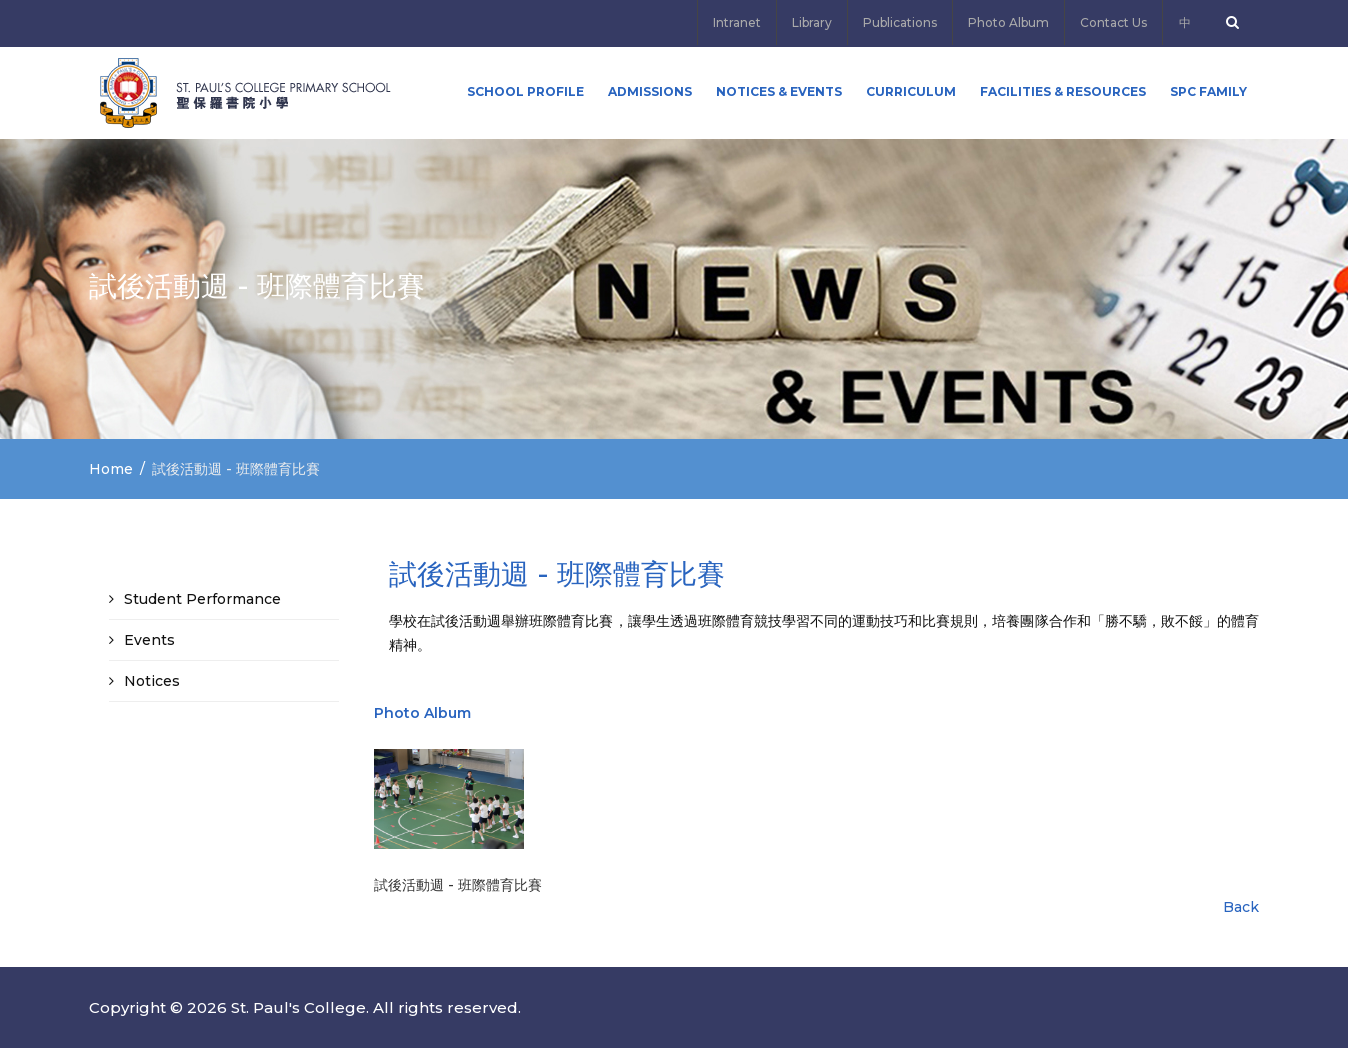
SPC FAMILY (1208, 91)
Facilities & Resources (1063, 91)
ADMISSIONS (650, 91)
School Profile (525, 91)
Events (149, 640)
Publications (900, 22)
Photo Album (1008, 22)
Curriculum (911, 91)
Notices (152, 681)
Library (812, 22)
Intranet (737, 22)
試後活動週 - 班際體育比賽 (458, 885)
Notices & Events (779, 91)
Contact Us (1113, 22)
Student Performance (202, 599)
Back (1241, 907)
